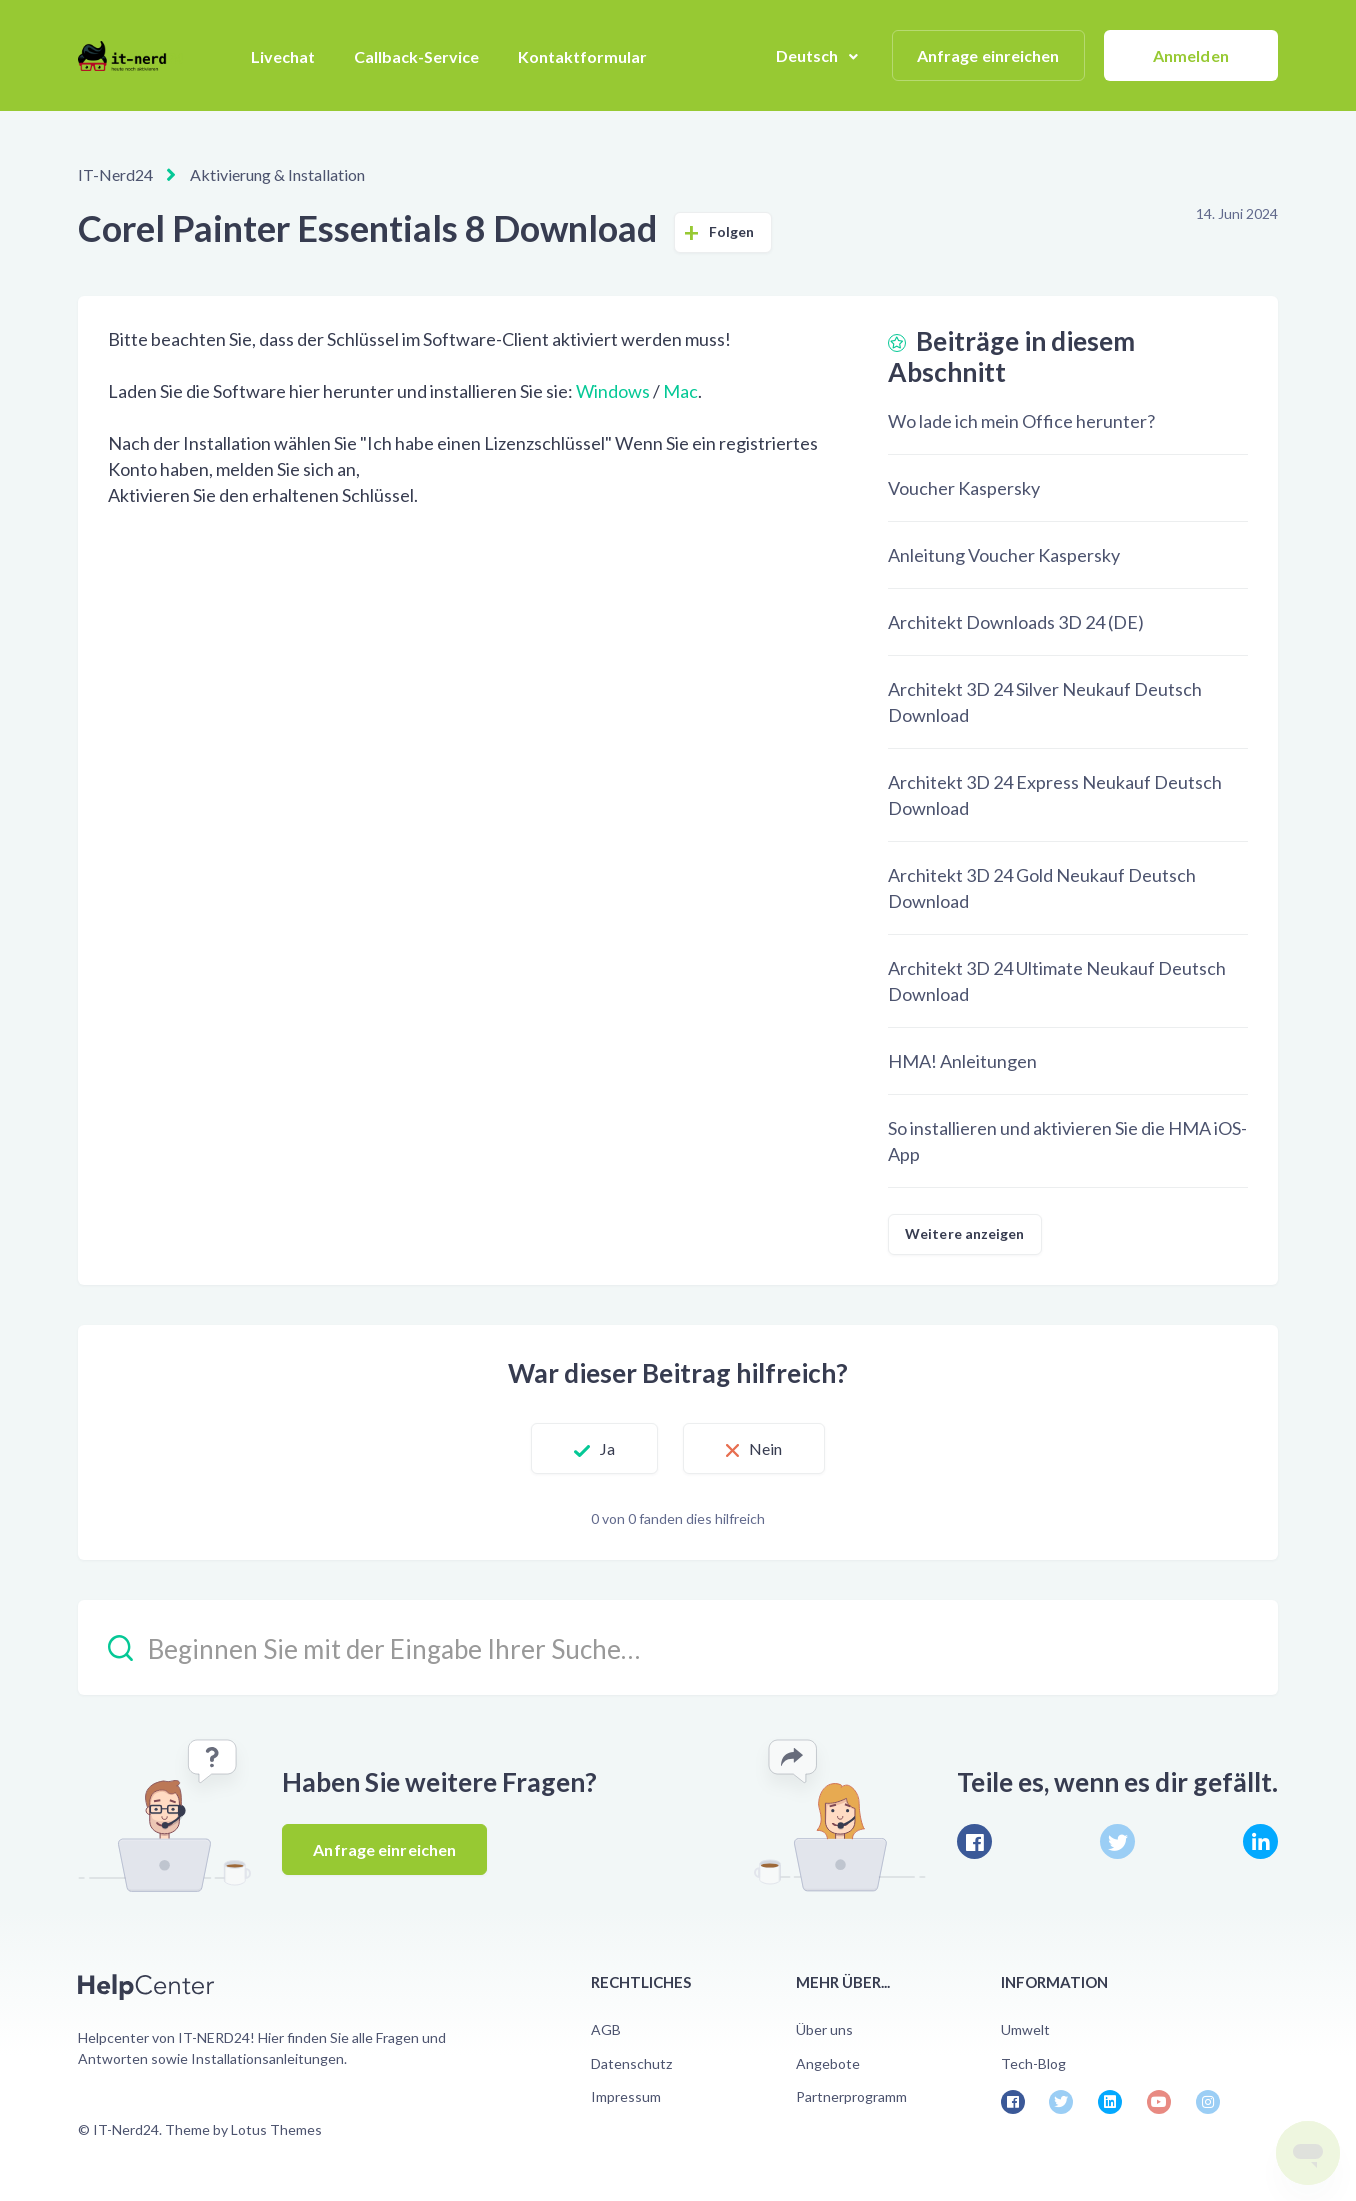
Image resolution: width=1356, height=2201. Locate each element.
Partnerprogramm (851, 2096)
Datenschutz (631, 2063)
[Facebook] (974, 1841)
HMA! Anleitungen (962, 1061)
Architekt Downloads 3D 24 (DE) (1016, 622)
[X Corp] (1117, 1841)
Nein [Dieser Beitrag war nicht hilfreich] (765, 1448)
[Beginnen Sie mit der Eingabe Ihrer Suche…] (678, 1647)
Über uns (824, 2029)
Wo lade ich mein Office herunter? (1021, 421)
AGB (606, 2029)
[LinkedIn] (1260, 1841)
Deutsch (809, 55)
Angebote (828, 2063)
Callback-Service (416, 56)
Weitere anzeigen (965, 1233)
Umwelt (1025, 2029)
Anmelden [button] (1191, 55)
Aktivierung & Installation (277, 174)
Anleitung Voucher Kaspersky (1004, 555)
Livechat (283, 56)
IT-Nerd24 (115, 174)
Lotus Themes (276, 2129)
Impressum (626, 2096)
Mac (680, 391)
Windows (613, 391)
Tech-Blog (1033, 2063)
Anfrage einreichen (988, 55)
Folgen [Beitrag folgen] (732, 231)
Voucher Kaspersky (964, 488)
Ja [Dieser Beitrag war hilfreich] (607, 1448)
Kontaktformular (582, 56)
